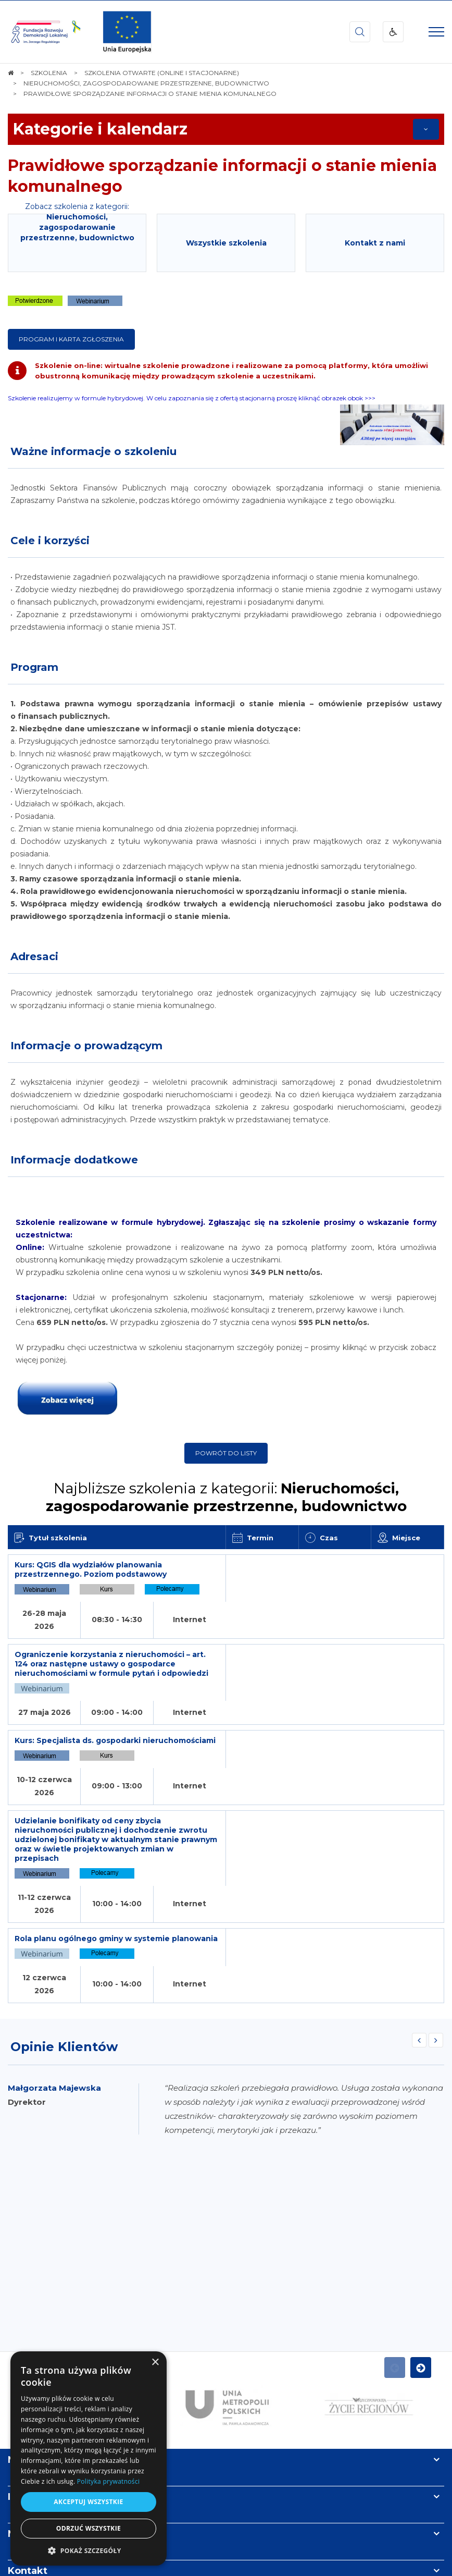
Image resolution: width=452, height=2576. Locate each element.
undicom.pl (245, 2564)
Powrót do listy (226, 1453)
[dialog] (88, 2458)
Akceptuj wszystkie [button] (88, 2501)
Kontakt (27, 2401)
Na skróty (31, 2290)
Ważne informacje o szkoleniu (93, 451)
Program (34, 667)
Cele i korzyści (50, 540)
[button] (88, 2550)
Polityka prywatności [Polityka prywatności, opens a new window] (108, 2481)
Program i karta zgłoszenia (71, 339)
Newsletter (35, 2364)
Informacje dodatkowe (74, 1160)
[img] (127, 32)
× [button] (155, 2362)
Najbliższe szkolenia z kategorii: (226, 1497)
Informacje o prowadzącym (86, 1045)
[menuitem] (193, 2543)
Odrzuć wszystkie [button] (88, 2528)
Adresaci (34, 956)
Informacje (35, 2327)
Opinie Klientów (64, 1877)
